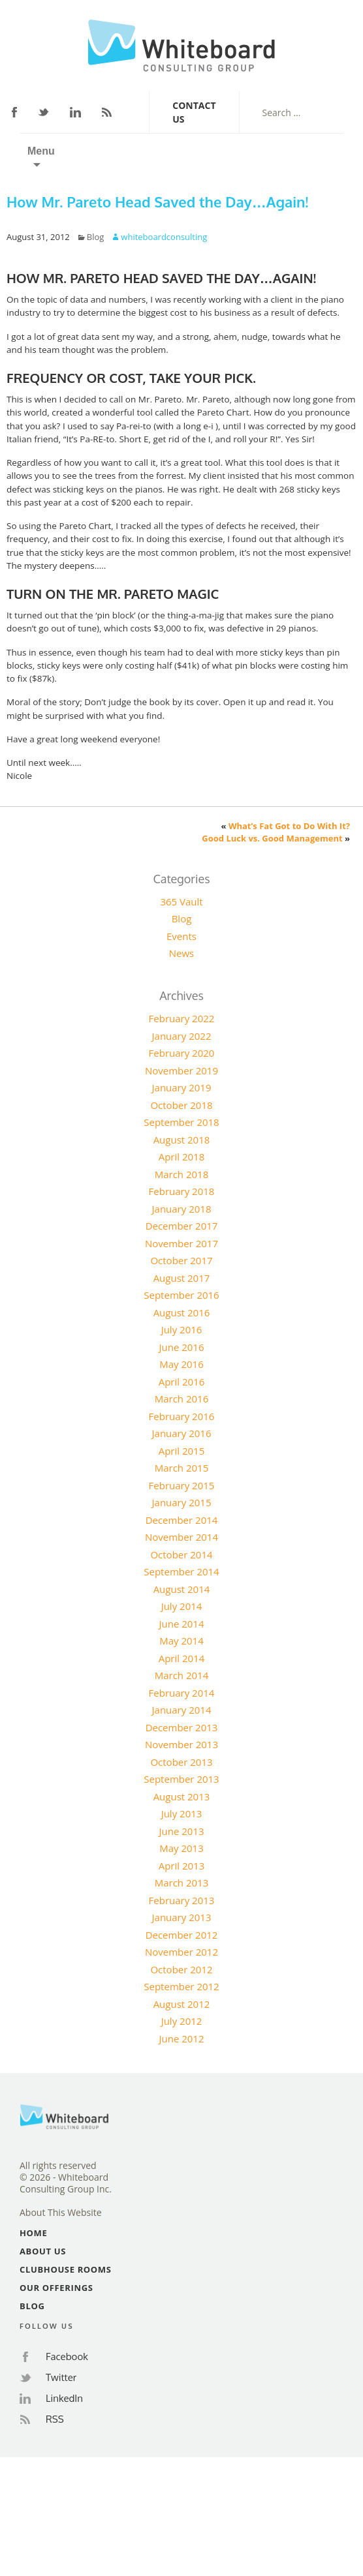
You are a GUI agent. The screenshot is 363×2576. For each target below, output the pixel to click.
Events (181, 936)
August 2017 (181, 1277)
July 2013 (181, 1813)
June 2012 (181, 2038)
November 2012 (181, 1951)
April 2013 (182, 1865)
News (182, 953)
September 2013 (181, 1778)
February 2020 (182, 1052)
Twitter (44, 112)
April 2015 (182, 1450)
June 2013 (181, 1831)
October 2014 (181, 1554)
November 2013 (181, 1744)
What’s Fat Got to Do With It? (289, 826)
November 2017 (181, 1243)
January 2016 (182, 1433)
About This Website (61, 2213)
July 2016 (181, 1329)
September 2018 (181, 1122)
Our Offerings (56, 2288)
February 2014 (182, 1692)
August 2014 (181, 1589)
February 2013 (182, 1900)
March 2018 (182, 1174)
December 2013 (182, 1727)
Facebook (14, 112)
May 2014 (181, 1640)
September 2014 (181, 1571)
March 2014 (182, 1675)
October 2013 (181, 1761)
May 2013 (181, 1848)
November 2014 (181, 1536)
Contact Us (193, 112)
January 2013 (182, 1917)
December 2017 (182, 1225)
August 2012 (181, 2003)
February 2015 (182, 1485)
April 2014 (182, 1658)
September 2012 (181, 1986)
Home (33, 2233)
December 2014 (182, 1519)
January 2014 (182, 1709)
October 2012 (181, 1969)
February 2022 (182, 1018)
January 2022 (182, 1035)
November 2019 (181, 1070)
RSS (107, 112)
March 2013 (182, 1882)
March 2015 (182, 1467)
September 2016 (181, 1294)
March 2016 (182, 1398)
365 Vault (181, 901)
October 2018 (181, 1105)
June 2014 (181, 1623)
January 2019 (182, 1087)
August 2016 (181, 1312)
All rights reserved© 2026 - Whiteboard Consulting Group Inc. (66, 2177)
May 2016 (181, 1364)
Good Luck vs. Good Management (272, 838)
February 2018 (182, 1191)
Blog (95, 237)
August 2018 (181, 1139)
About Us (43, 2251)
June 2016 (181, 1347)
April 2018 (182, 1156)
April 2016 (182, 1381)
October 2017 (181, 1260)
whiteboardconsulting (164, 237)
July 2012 (181, 2020)
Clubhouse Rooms (66, 2269)
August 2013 (181, 1796)
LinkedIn (75, 112)
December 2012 (182, 1934)
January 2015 (182, 1502)
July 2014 (181, 1606)
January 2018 (182, 1208)
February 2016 (182, 1416)
